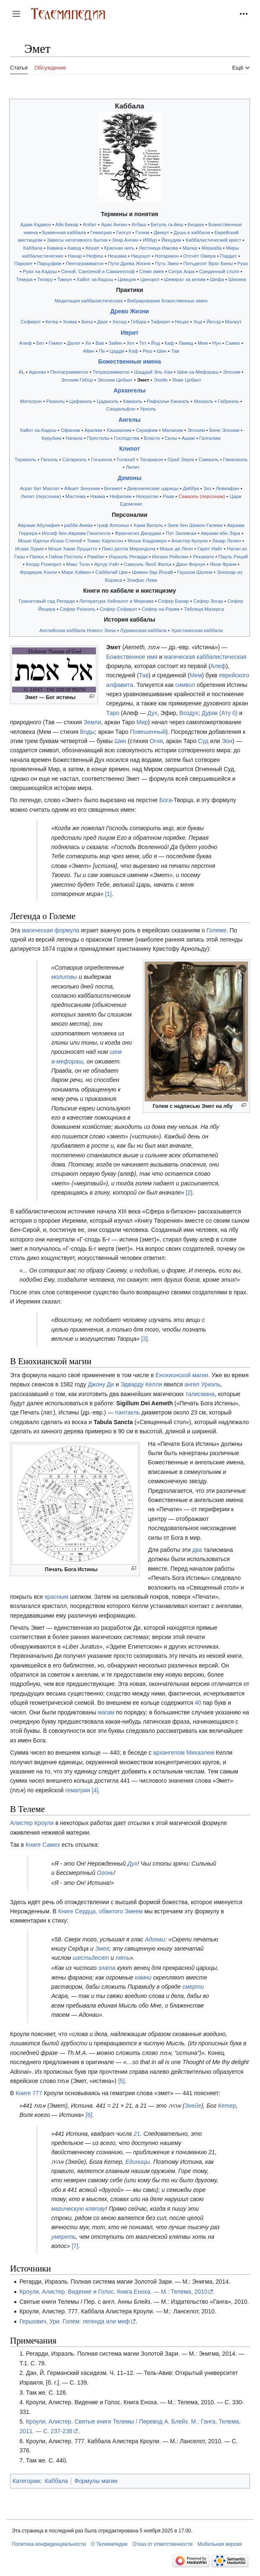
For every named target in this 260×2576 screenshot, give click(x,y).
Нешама (117, 255)
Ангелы (129, 419)
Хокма (70, 321)
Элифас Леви (141, 580)
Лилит (132, 467)
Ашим (188, 438)
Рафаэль (157, 401)
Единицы (138, 2161)
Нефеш (94, 255)
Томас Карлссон (105, 540)
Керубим (51, 438)
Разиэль (55, 401)
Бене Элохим (224, 430)
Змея (102, 1948)
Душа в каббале (192, 232)
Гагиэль (49, 459)
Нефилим (120, 496)
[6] (89, 2114)
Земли (92, 722)
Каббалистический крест (213, 240)
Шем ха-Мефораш (198, 371)
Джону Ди (101, 1384)
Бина (87, 321)
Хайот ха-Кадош (95, 279)
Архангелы (129, 390)
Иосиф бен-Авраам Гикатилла (76, 533)
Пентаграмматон (85, 263)
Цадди (116, 351)
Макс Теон (78, 564)
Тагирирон (151, 459)
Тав (175, 351)
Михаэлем (200, 1752)
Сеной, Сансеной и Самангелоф (98, 271)
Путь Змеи (167, 263)
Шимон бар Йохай (152, 572)
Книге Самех (43, 1844)
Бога (165, 800)
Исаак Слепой (66, 540)
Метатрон (31, 401)
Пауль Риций (233, 556)
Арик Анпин (114, 224)
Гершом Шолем (194, 572)
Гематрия (101, 232)
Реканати (203, 556)
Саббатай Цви (111, 572)
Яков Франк (223, 564)
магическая (179, 656)
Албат (90, 224)
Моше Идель (32, 540)
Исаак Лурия (29, 548)
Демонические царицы (153, 488)
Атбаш (138, 224)
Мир (142, 722)
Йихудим (171, 240)
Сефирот (31, 321)
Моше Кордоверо (147, 540)
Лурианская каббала (143, 630)
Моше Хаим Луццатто (73, 548)
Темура (24, 279)
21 (137, 2133)
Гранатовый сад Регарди (47, 601)
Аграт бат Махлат (40, 488)
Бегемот (113, 488)
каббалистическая (222, 656)
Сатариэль (74, 459)
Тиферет (160, 321)
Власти (152, 438)
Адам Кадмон (35, 224)
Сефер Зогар (208, 601)
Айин (88, 351)
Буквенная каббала (64, 232)
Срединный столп (219, 271)
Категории (26, 2481)
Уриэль (148, 408)
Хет (131, 343)
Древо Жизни (129, 311)
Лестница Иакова (158, 247)
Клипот (129, 448)
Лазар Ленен (226, 540)
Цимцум (127, 279)
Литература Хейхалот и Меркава (116, 601)
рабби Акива (78, 525)
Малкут (233, 321)
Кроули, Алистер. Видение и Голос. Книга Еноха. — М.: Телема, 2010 (113, 2291)
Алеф (25, 343)
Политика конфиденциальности (49, 2544)
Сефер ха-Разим (160, 609)
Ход (197, 321)
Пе (102, 351)
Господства (126, 438)
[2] (189, 1192)
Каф (169, 343)
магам (106, 1712)
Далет (74, 343)
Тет (143, 343)
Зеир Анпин (125, 240)
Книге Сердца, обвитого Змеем (100, 1911)
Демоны (130, 478)
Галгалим (210, 438)
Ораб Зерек (180, 459)
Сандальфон (120, 408)
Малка (190, 247)
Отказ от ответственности (163, 2544)
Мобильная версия (220, 2544)
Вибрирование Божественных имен (167, 300)
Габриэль (228, 401)
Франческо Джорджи (138, 533)
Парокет (23, 263)
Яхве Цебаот (186, 379)
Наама (97, 496)
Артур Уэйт (106, 564)
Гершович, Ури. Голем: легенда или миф (74, 2321)
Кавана (55, 247)
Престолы (98, 438)
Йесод (213, 321)
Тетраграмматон (111, 371)
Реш (147, 351)
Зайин (115, 343)
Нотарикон (167, 255)
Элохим (231, 371)
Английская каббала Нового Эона (77, 630)
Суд (203, 741)
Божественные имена (129, 361)
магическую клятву (78, 2208)
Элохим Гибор (77, 379)
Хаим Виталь (148, 525)
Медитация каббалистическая (88, 300)
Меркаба (212, 247)
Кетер (52, 321)
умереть (63, 2236)
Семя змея (151, 271)
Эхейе (161, 379)
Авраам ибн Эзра (220, 533)
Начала (74, 438)
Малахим (172, 430)
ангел (191, 1384)
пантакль (127, 1412)
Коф (133, 351)
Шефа (217, 279)
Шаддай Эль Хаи (153, 371)
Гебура (138, 321)
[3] (144, 1338)
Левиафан (227, 488)
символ (185, 684)
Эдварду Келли (141, 1384)
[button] (16, 13)
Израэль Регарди (128, 556)
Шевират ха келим (185, 279)
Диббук (191, 488)
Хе (88, 343)
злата (107, 1967)
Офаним (70, 430)
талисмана (200, 1394)
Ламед (185, 343)
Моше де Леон (176, 548)
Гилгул (123, 232)
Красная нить (119, 247)
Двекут (161, 232)
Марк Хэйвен (76, 572)
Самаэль (208, 459)
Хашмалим (118, 430)
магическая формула (51, 930)
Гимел (55, 343)
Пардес (228, 255)
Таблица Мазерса (204, 609)
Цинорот (150, 279)
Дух (152, 713)
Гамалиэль (235, 459)
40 (198, 1702)
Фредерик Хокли (38, 572)
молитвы (64, 976)
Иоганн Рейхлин (170, 556)
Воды (87, 731)
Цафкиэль (80, 401)
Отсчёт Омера (199, 255)
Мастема (75, 496)
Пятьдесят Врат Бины (208, 263)
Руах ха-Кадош (40, 271)
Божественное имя (131, 656)
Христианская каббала (197, 630)
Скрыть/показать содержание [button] (16, 52)
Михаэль (204, 401)
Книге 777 (28, 2093)
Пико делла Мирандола (128, 548)
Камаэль (132, 401)
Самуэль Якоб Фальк (148, 564)
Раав (168, 496)
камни (143, 1977)
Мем (203, 343)
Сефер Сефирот (118, 609)
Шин (162, 351)
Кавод (74, 247)
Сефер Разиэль (77, 609)
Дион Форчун (190, 564)
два (197, 1549)
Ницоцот (140, 255)
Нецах (182, 321)
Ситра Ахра (181, 271)
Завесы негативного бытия (77, 240)
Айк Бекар (66, 224)
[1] (108, 894)
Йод (155, 343)
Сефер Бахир (173, 601)
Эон (227, 741)
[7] (75, 2246)
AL (22, 371)
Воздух (189, 713)
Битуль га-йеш (167, 224)
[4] (95, 1790)
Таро (112, 713)
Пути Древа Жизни (129, 263)
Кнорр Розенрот (44, 564)
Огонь (105, 1872)
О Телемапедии (109, 2544)
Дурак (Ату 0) (220, 713)
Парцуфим (49, 263)
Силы (171, 438)
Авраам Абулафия (39, 525)
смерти (193, 1986)
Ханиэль (180, 401)
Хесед (119, 321)
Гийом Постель (66, 556)
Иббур (150, 240)
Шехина (237, 279)
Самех (232, 343)
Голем (142, 232)
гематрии (77, 1790)
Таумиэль (25, 459)
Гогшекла (102, 459)
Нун (216, 343)
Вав (99, 343)
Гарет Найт (209, 548)
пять (123, 1957)
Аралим (93, 430)
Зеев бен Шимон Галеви (195, 525)
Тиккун (64, 279)
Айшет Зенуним (82, 488)
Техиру (45, 279)
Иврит (130, 332)
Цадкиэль (107, 401)
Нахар (75, 255)
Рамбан (96, 556)
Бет (40, 343)
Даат (102, 321)
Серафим (146, 430)
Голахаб (126, 459)
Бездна (196, 224)
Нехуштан (147, 496)
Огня (155, 741)
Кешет (92, 247)
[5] (121, 2081)
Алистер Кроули (189, 540)
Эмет (143, 379)
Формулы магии (95, 2481)
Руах (242, 263)
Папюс (36, 556)
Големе (216, 930)
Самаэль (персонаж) (201, 496)
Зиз (207, 488)
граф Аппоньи (113, 525)
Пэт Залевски (181, 533)
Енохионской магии (181, 1375)
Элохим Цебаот (115, 379)
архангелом (169, 1752)
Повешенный (148, 731)
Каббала (32, 247)
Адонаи (37, 371)
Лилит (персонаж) (41, 496)
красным (56, 1596)
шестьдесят (91, 1957)
